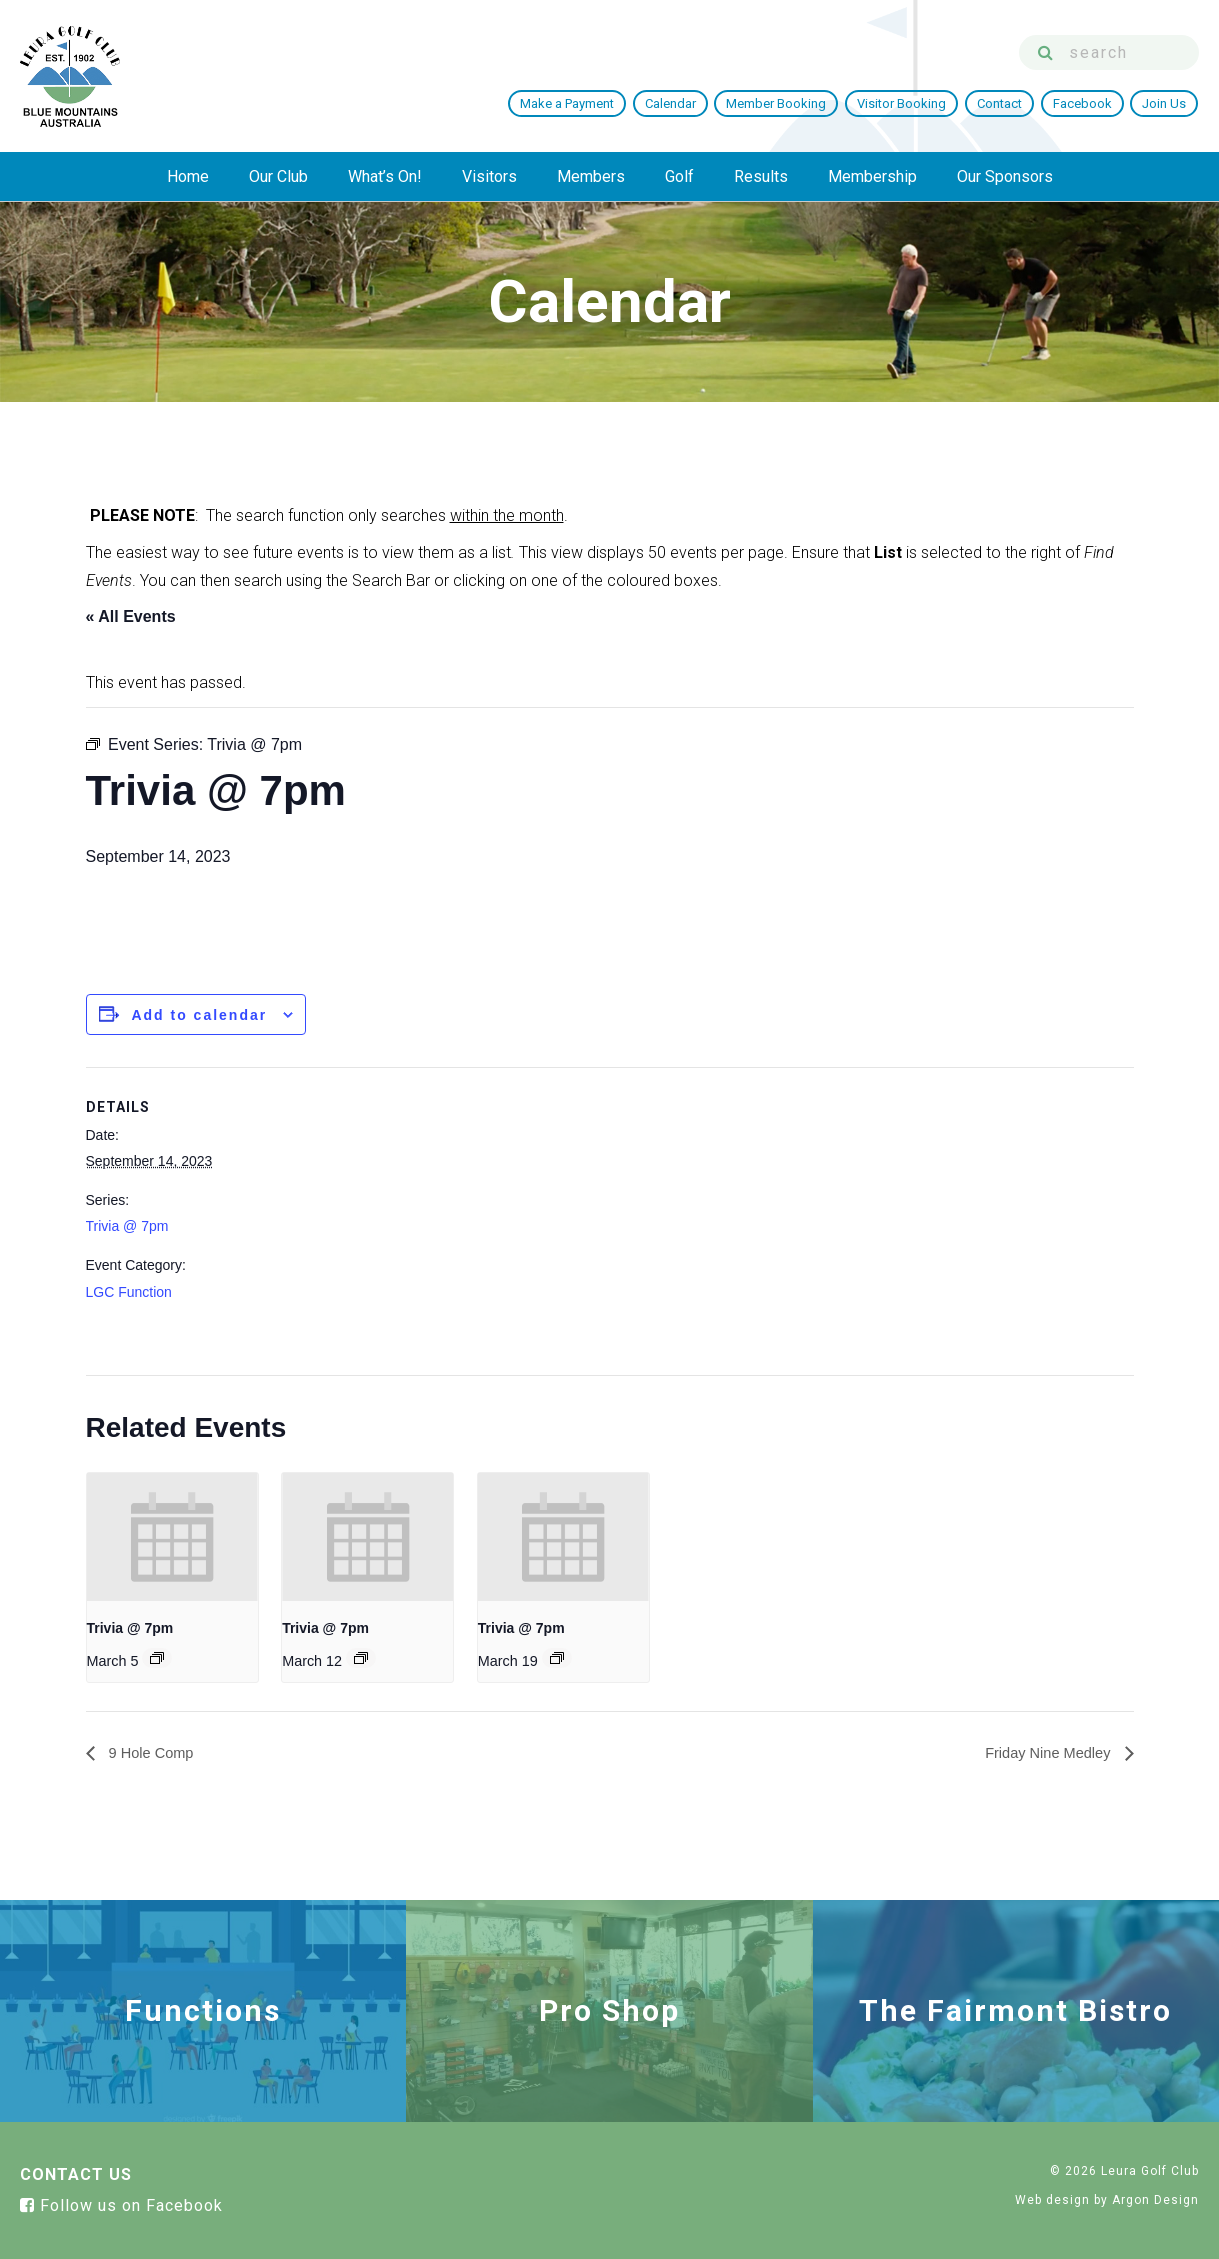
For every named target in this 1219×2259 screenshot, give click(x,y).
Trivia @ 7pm (127, 1226)
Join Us (1165, 103)
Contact (1001, 103)
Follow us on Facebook (121, 2206)
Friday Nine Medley (1043, 1753)
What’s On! (385, 176)
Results (761, 176)
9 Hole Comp (154, 1753)
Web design (1052, 2201)
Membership (872, 176)
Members (591, 176)
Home (188, 176)
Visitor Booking (904, 103)
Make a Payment (572, 103)
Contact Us (76, 2175)
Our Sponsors (1005, 176)
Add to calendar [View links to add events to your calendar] (199, 1015)
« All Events (131, 616)
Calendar (674, 103)
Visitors (489, 176)
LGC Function (129, 1292)
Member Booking (780, 103)
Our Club (278, 176)
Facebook (1083, 103)
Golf (679, 176)
